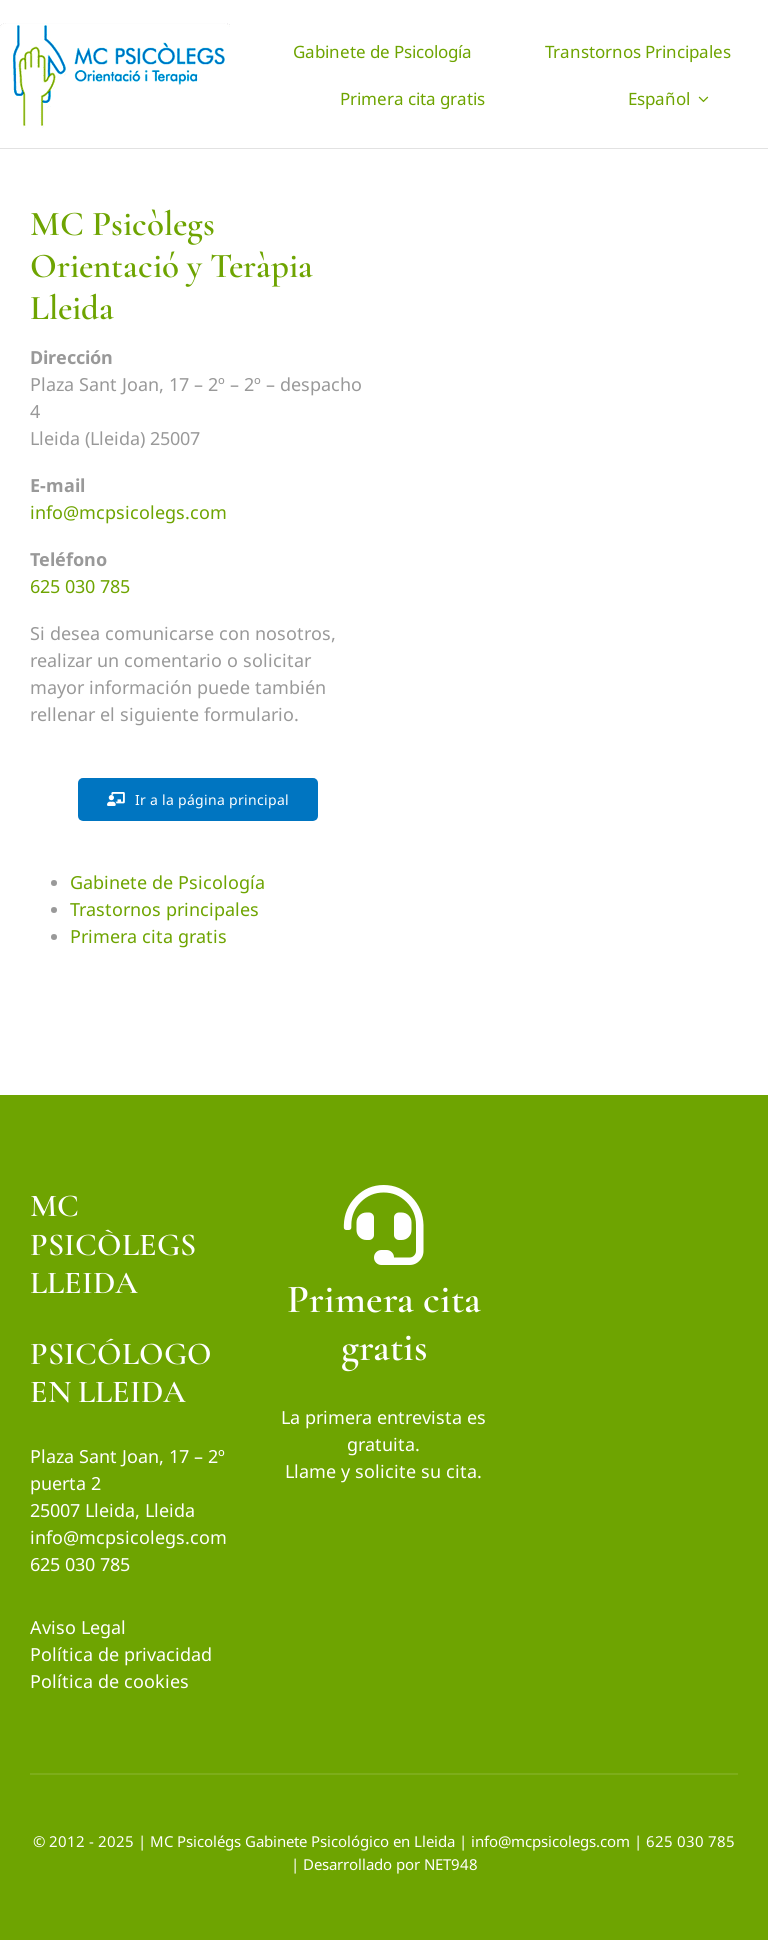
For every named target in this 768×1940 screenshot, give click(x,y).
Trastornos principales (164, 909)
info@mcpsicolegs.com (128, 512)
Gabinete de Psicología (167, 882)
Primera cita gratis (148, 936)
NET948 (451, 1864)
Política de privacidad (121, 1654)
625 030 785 (80, 586)
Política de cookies (109, 1681)
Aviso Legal (78, 1627)
